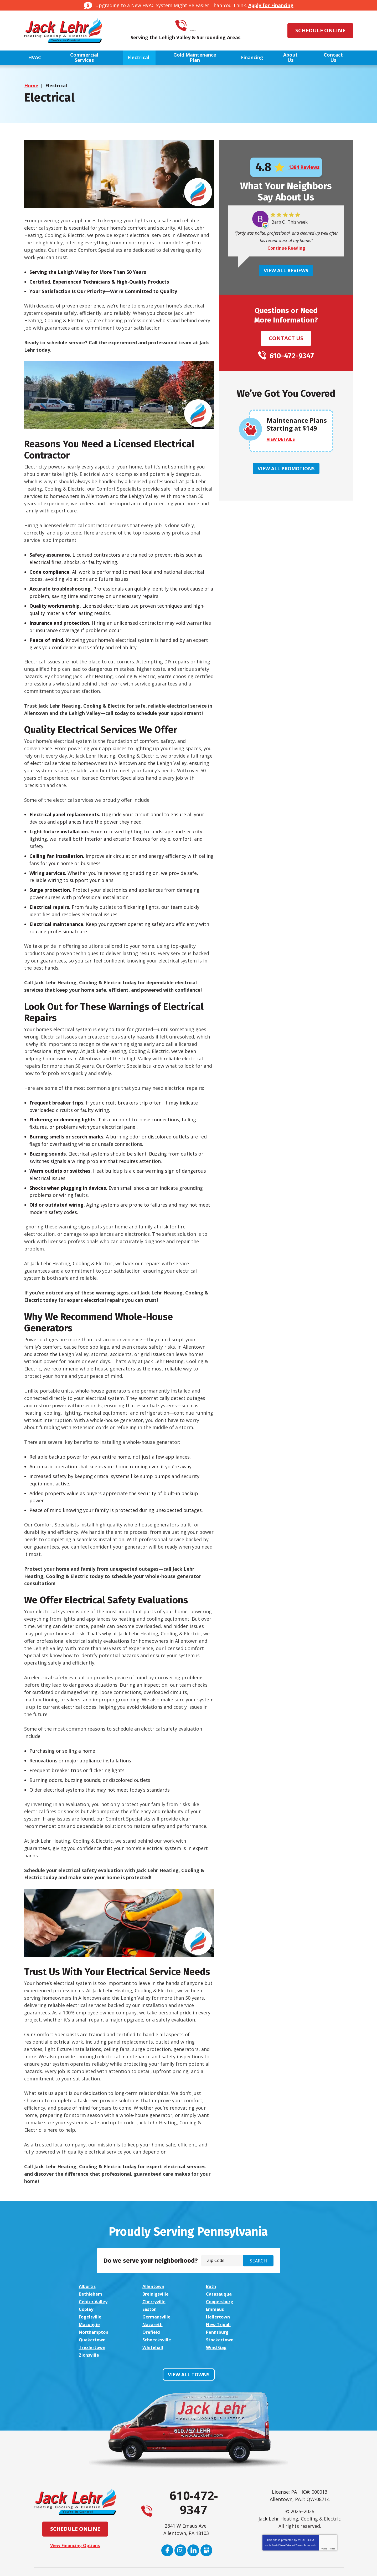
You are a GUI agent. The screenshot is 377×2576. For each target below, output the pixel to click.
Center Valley (218, 2294)
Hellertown (215, 2308)
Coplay (149, 2301)
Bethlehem (277, 2286)
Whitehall (152, 2330)
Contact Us (286, 338)
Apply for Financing (270, 5)
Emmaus (274, 2301)
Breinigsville (93, 2294)
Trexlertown (93, 2330)
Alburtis (88, 2286)
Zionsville (275, 2330)
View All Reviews (286, 271)
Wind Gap (213, 2330)
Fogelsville (91, 2308)
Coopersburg (94, 2301)
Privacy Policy (284, 2521)
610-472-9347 (196, 26)
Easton (210, 2301)
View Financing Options (75, 2521)
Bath (208, 2286)
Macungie (275, 2308)
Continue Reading (286, 248)
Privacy (324, 2524)
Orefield (273, 2316)
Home (31, 86)
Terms (332, 2524)
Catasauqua (155, 2294)
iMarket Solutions (159, 2566)
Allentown (152, 2286)
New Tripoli (154, 2316)
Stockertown (279, 2323)
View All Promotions (286, 469)
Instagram (180, 2526)
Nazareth (90, 2316)
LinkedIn (193, 2526)
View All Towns (188, 2350)
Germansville (156, 2308)
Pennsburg (91, 2323)
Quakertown (155, 2323)
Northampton (218, 2316)
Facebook (167, 2526)
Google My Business (207, 2526)
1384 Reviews (303, 167)
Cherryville (276, 2294)
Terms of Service (303, 2521)
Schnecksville (217, 2323)
